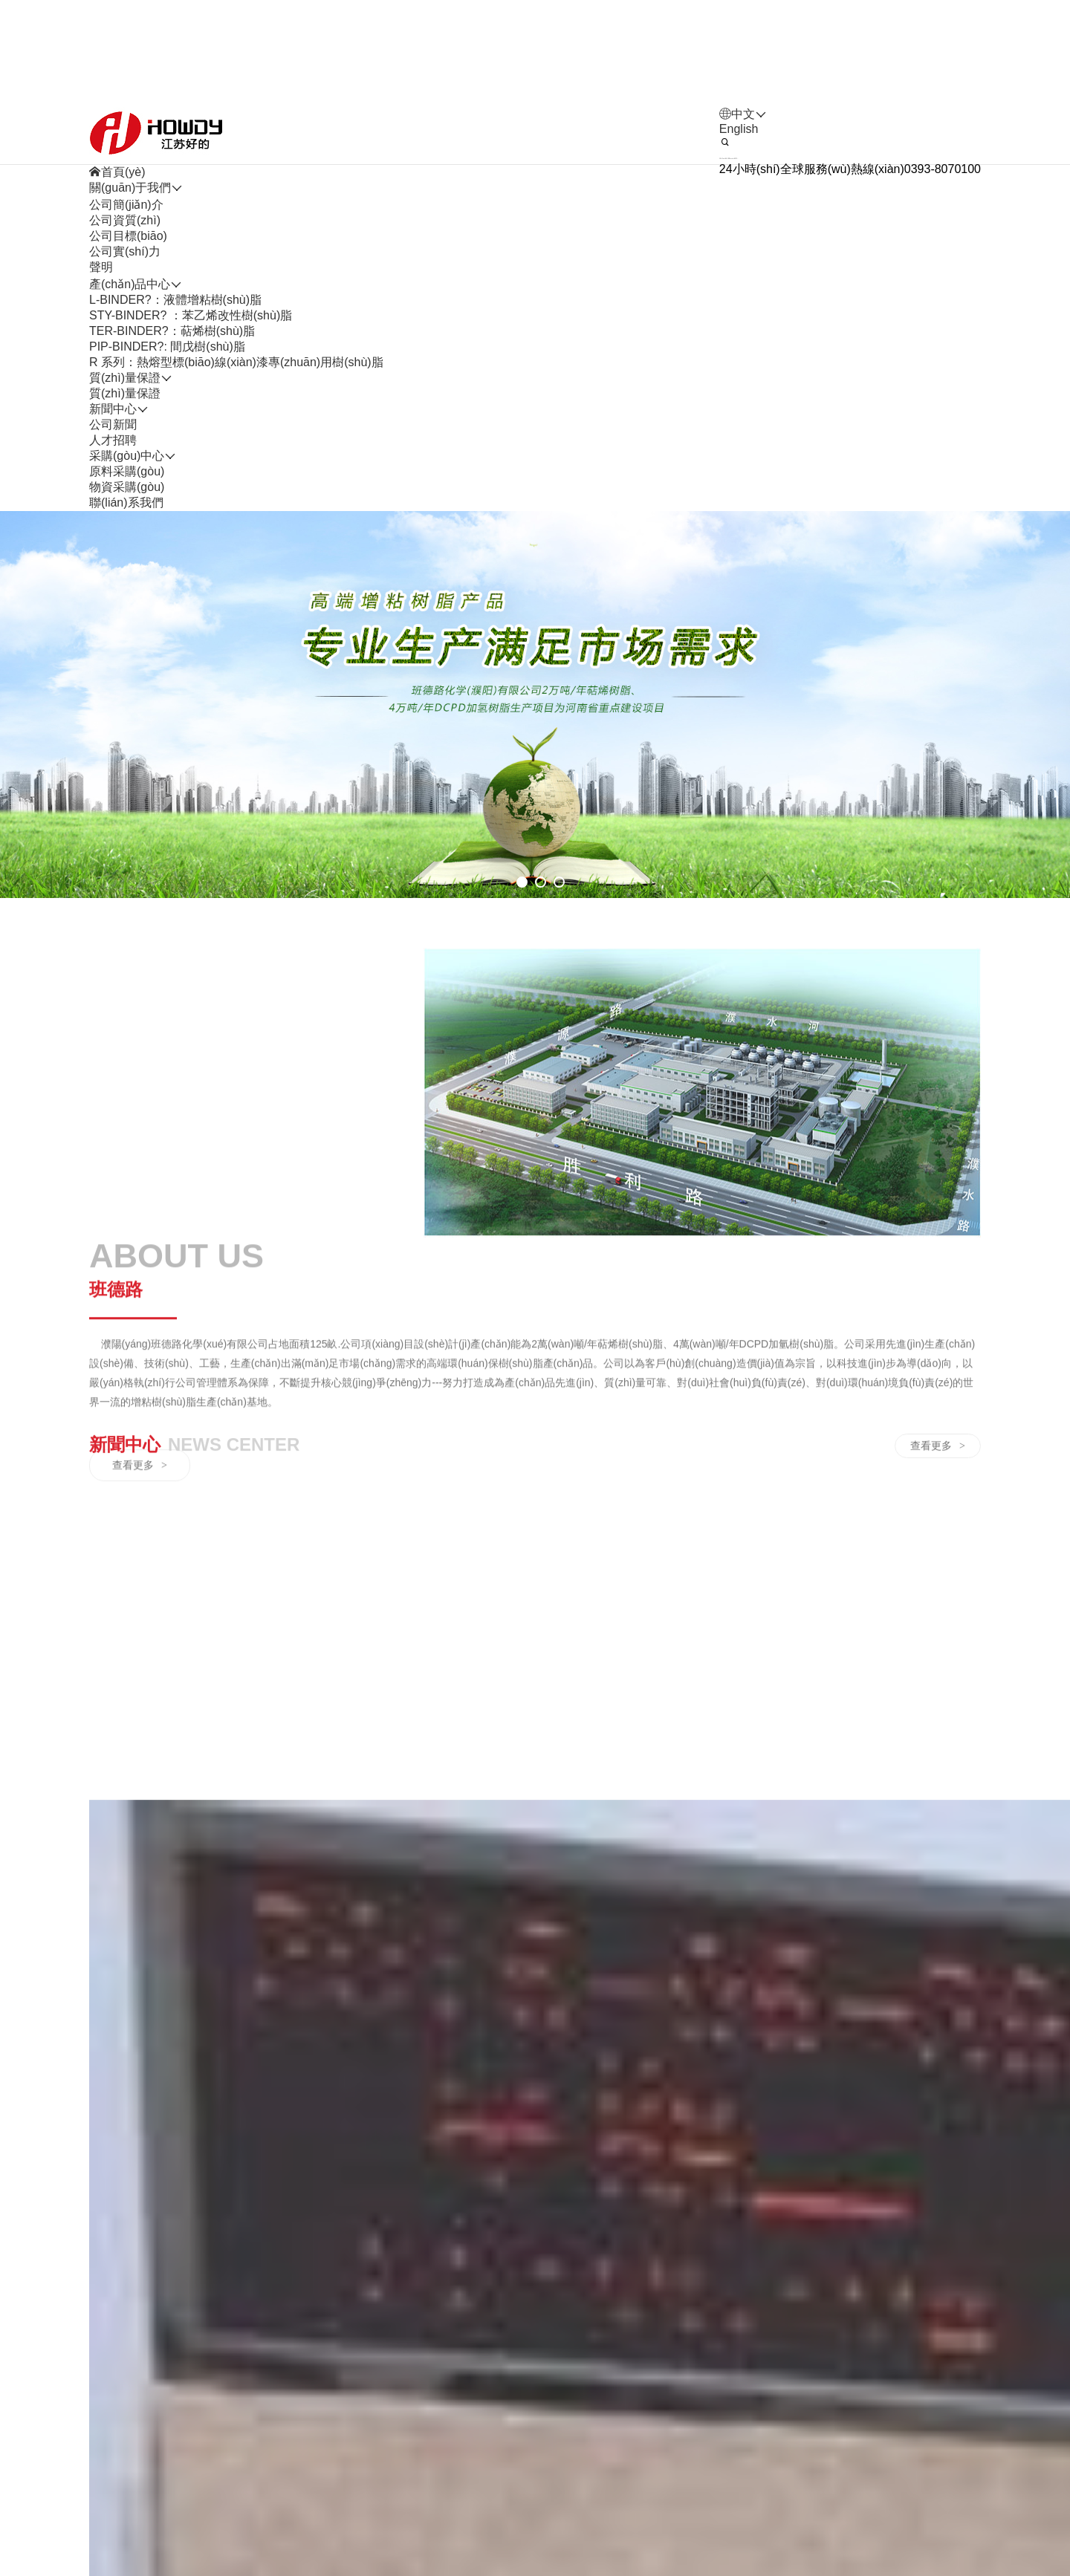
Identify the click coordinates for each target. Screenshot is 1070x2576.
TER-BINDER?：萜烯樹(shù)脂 (172, 369)
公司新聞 (113, 463)
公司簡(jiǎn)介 (126, 243)
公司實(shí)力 (124, 290)
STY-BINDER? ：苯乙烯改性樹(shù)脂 (190, 354)
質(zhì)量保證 (124, 432)
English (738, 167)
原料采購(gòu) (126, 510)
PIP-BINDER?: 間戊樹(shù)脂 (167, 385)
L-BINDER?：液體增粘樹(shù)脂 (175, 338)
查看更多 (139, 1711)
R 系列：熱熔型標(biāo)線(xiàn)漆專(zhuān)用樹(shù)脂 (236, 400)
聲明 (101, 305)
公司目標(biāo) (128, 274)
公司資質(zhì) (124, 259)
